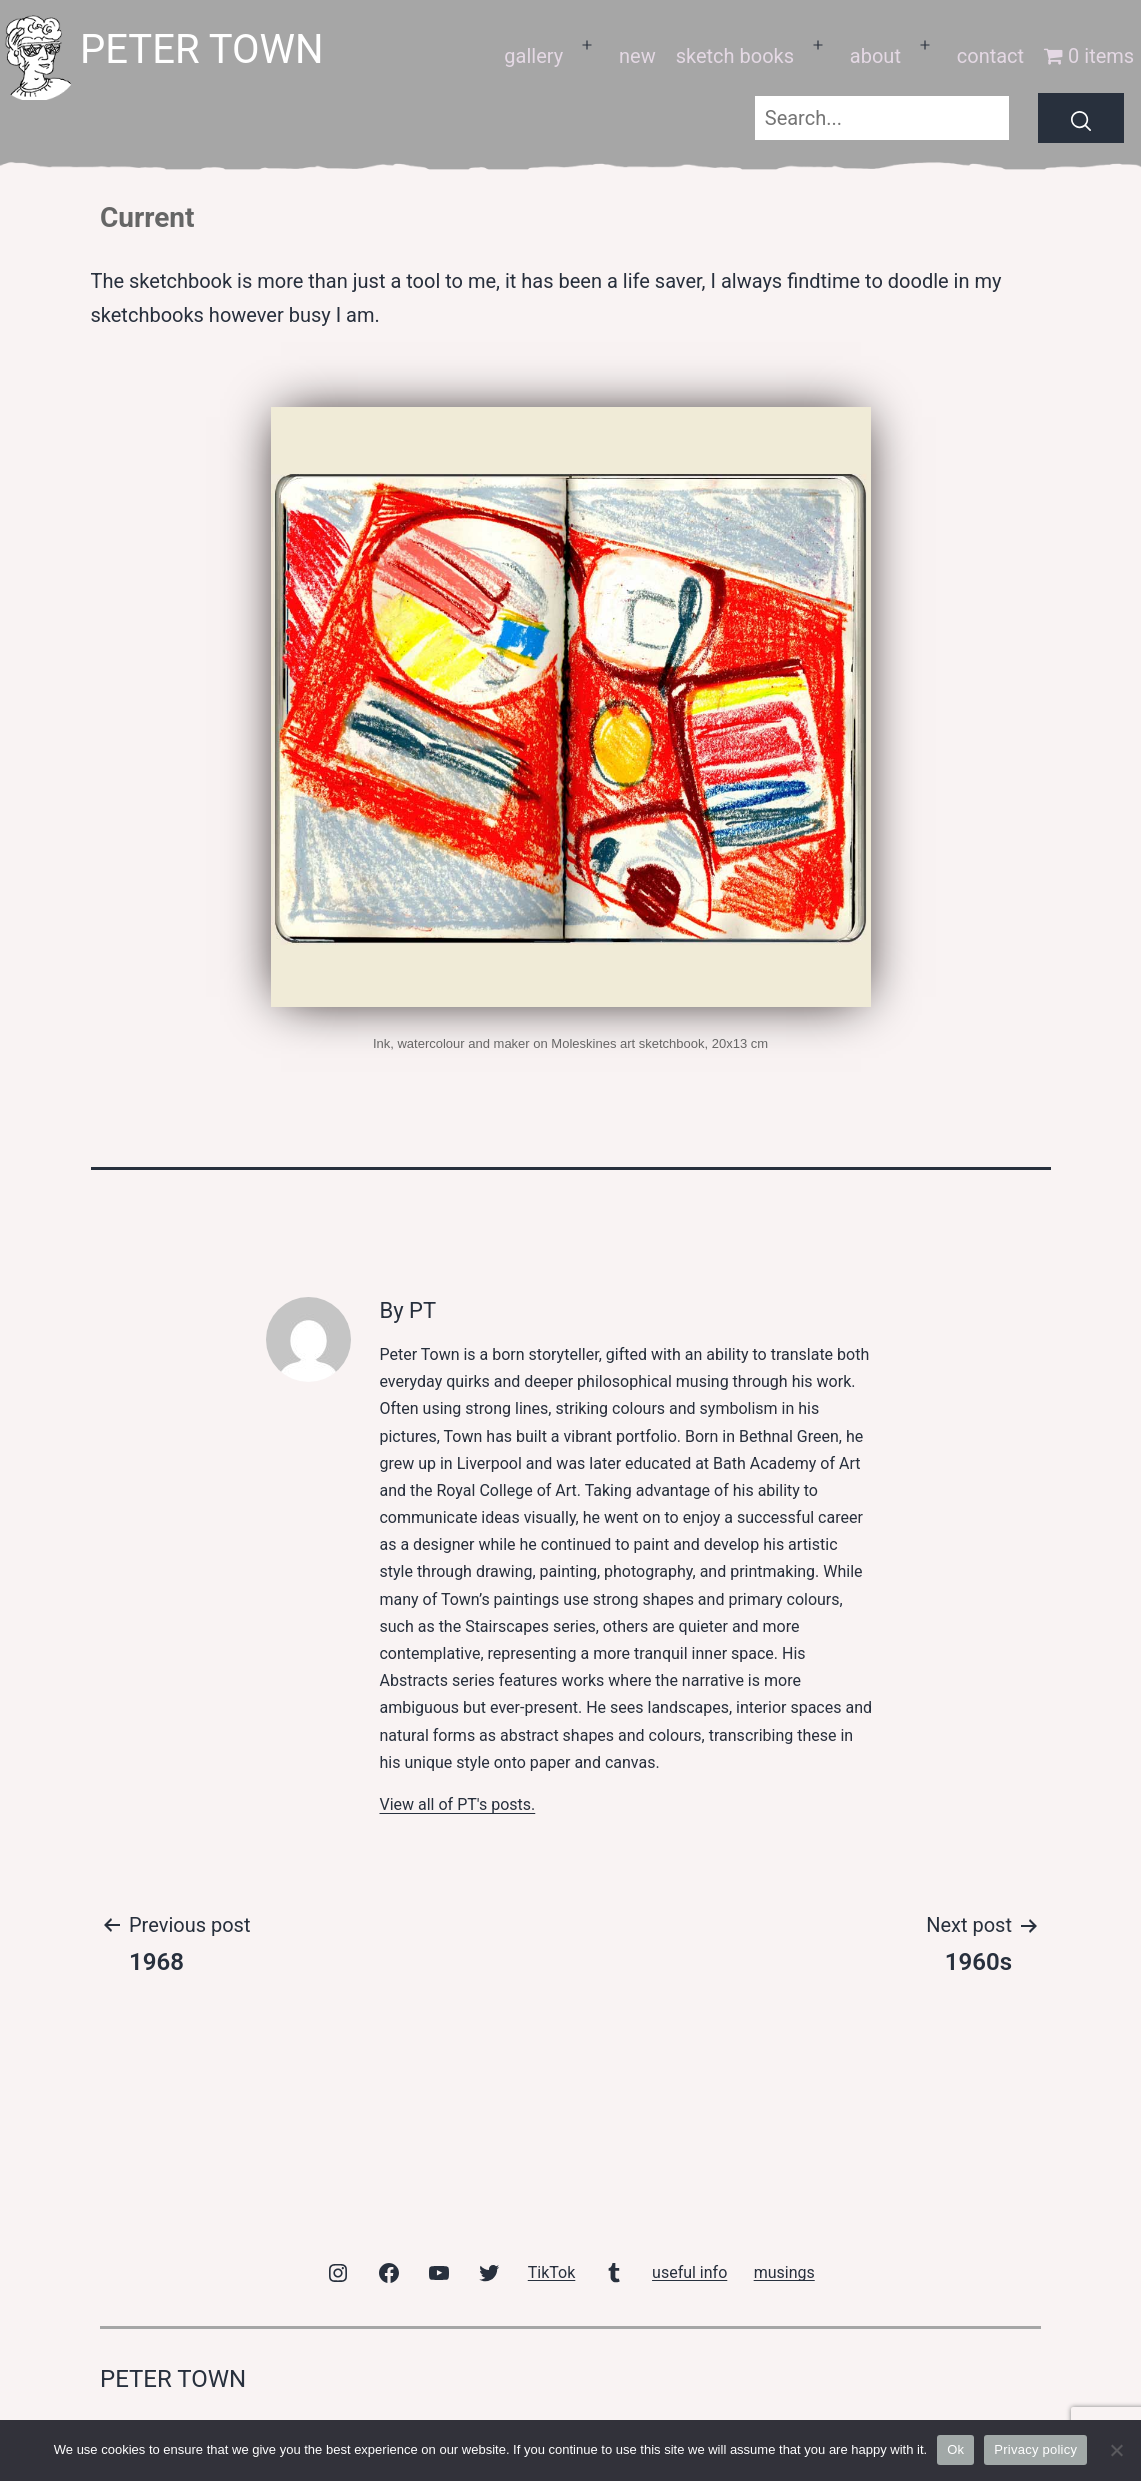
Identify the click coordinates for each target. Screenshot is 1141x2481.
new (637, 56)
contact (990, 56)
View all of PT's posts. (457, 1804)
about (875, 56)
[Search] (1081, 118)
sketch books (735, 56)
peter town (202, 49)
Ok (955, 2449)
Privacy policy (1035, 2449)
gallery (533, 56)
